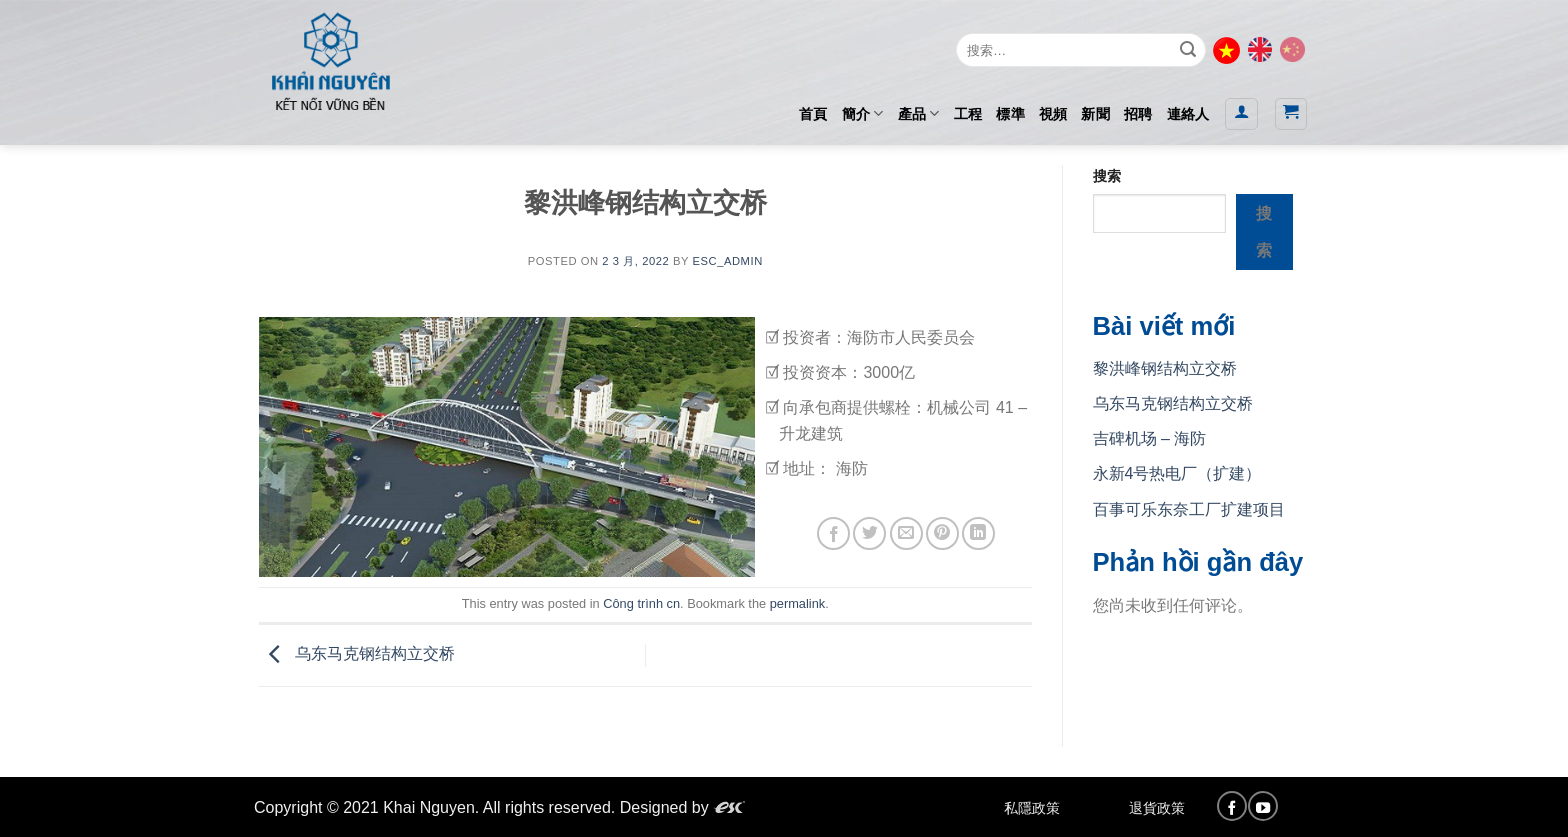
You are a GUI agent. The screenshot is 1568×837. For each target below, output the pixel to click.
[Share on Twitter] (869, 533)
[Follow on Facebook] (1232, 806)
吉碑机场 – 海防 (1150, 438)
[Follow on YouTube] (1263, 806)
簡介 (863, 113)
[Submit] (1188, 50)
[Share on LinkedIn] (978, 533)
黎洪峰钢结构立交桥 (1165, 368)
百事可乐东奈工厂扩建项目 (1189, 509)
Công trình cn (641, 603)
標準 (1010, 114)
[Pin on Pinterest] (942, 533)
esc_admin (727, 261)
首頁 (813, 114)
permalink (797, 603)
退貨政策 (1157, 808)
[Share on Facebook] (833, 533)
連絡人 (1188, 114)
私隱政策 (1032, 808)
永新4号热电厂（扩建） (1177, 473)
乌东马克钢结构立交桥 (357, 654)
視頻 (1053, 114)
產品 (919, 113)
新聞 (1095, 114)
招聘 (1138, 114)
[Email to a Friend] (906, 533)
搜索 (1107, 176)
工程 (968, 114)
